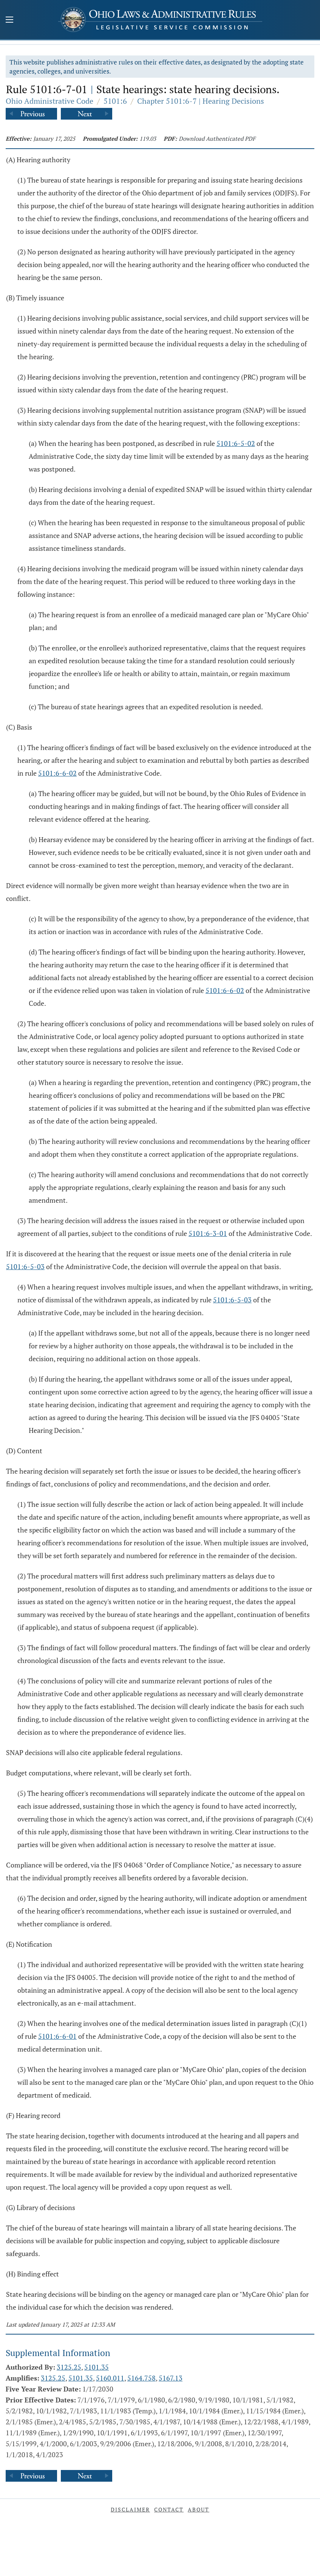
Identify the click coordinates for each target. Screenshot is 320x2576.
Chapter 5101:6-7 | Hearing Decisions (200, 101)
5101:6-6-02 (57, 773)
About (198, 2509)
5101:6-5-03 (25, 1266)
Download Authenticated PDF (217, 138)
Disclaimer (130, 2509)
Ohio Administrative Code (49, 101)
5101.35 (96, 2367)
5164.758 (141, 2377)
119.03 (147, 138)
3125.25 (69, 2367)
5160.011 (110, 2377)
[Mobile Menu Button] (9, 20)
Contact (169, 2509)
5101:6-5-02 (235, 443)
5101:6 (115, 101)
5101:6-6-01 (57, 2036)
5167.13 (170, 2377)
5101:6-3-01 (208, 1233)
